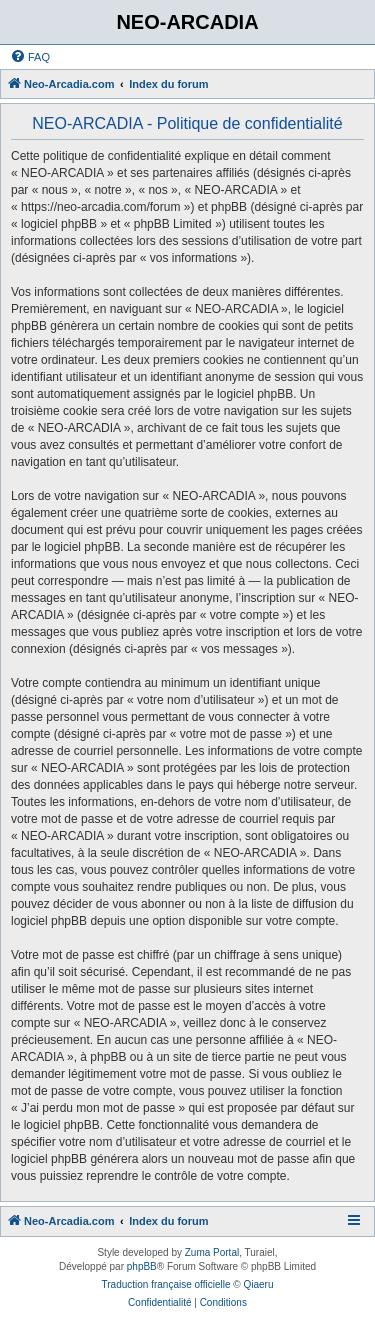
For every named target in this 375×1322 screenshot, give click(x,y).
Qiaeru (258, 1284)
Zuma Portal (212, 1252)
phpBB (142, 1266)
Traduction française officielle (166, 1284)
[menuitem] (30, 57)
